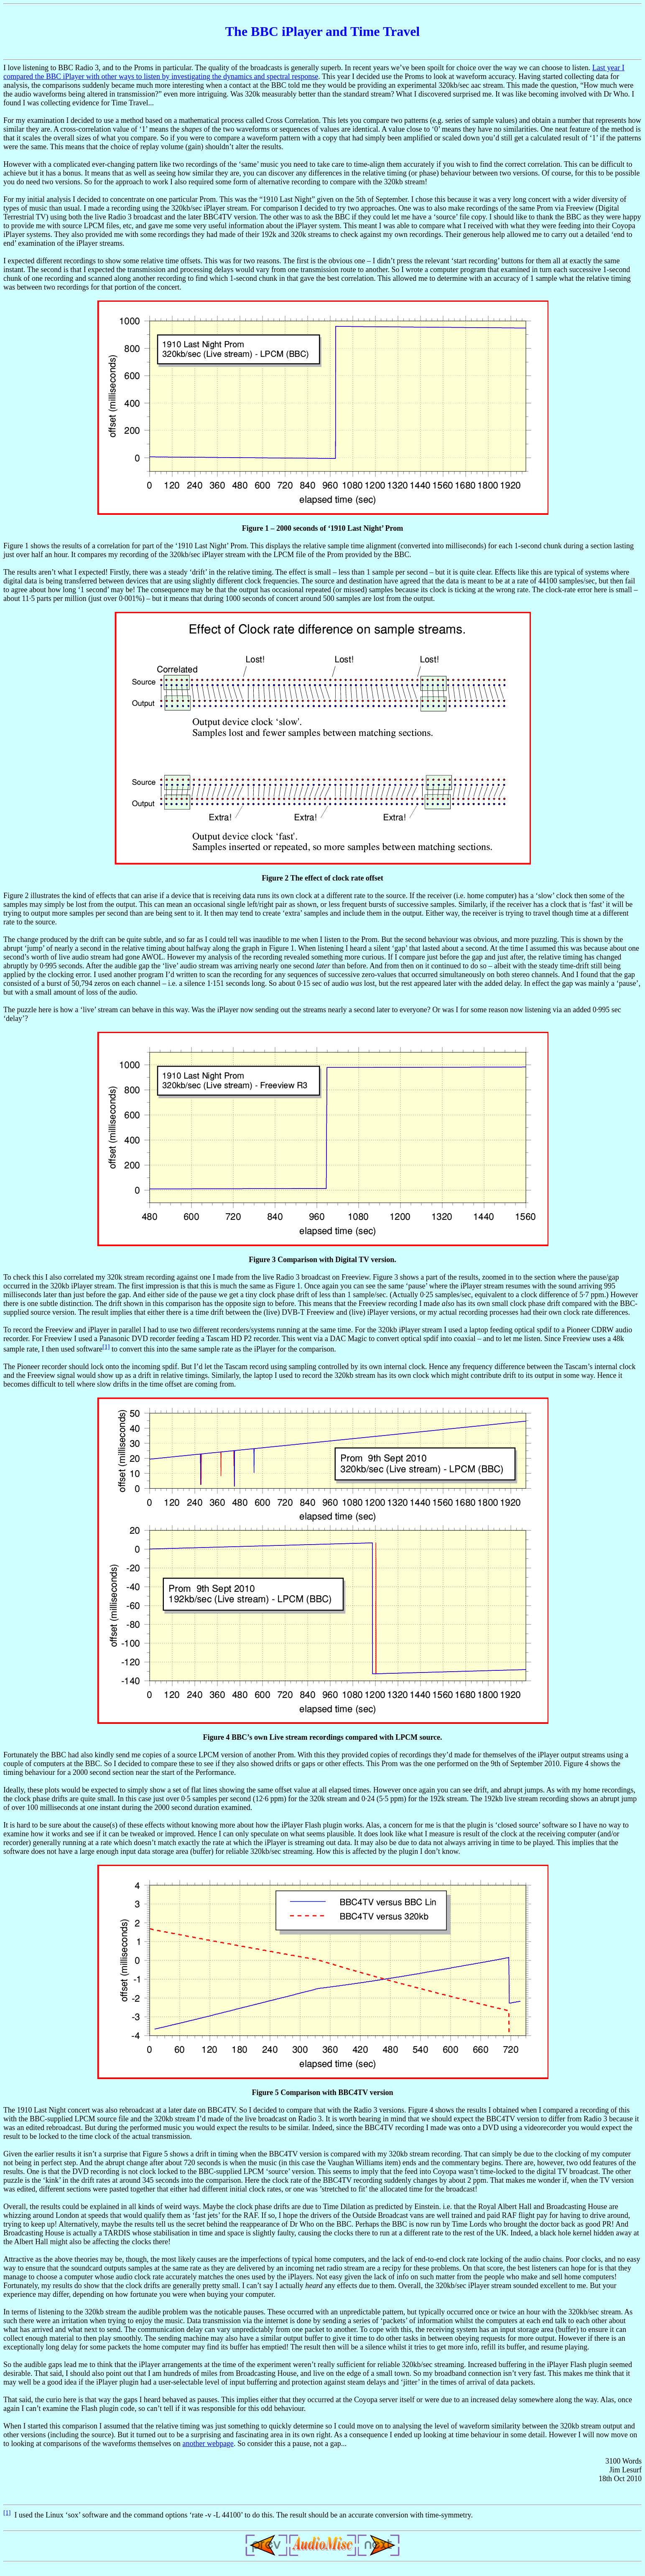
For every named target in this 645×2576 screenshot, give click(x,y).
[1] (106, 1346)
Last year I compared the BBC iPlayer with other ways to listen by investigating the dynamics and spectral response (314, 72)
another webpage (207, 2443)
